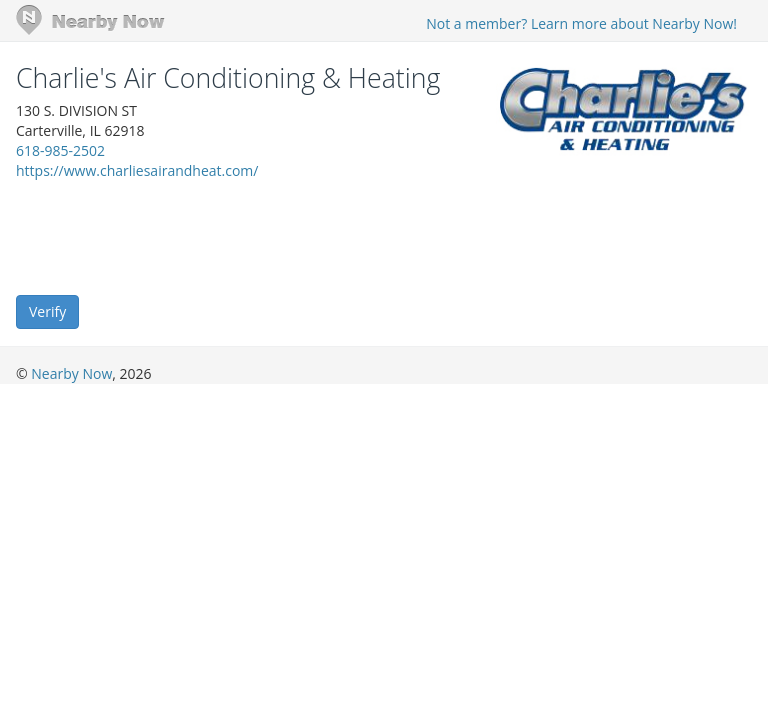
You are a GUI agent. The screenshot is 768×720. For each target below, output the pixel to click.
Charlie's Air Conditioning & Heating (228, 78)
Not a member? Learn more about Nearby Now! (581, 23)
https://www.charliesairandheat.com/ (137, 170)
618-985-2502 (60, 150)
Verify (47, 311)
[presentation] (168, 236)
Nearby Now (71, 373)
